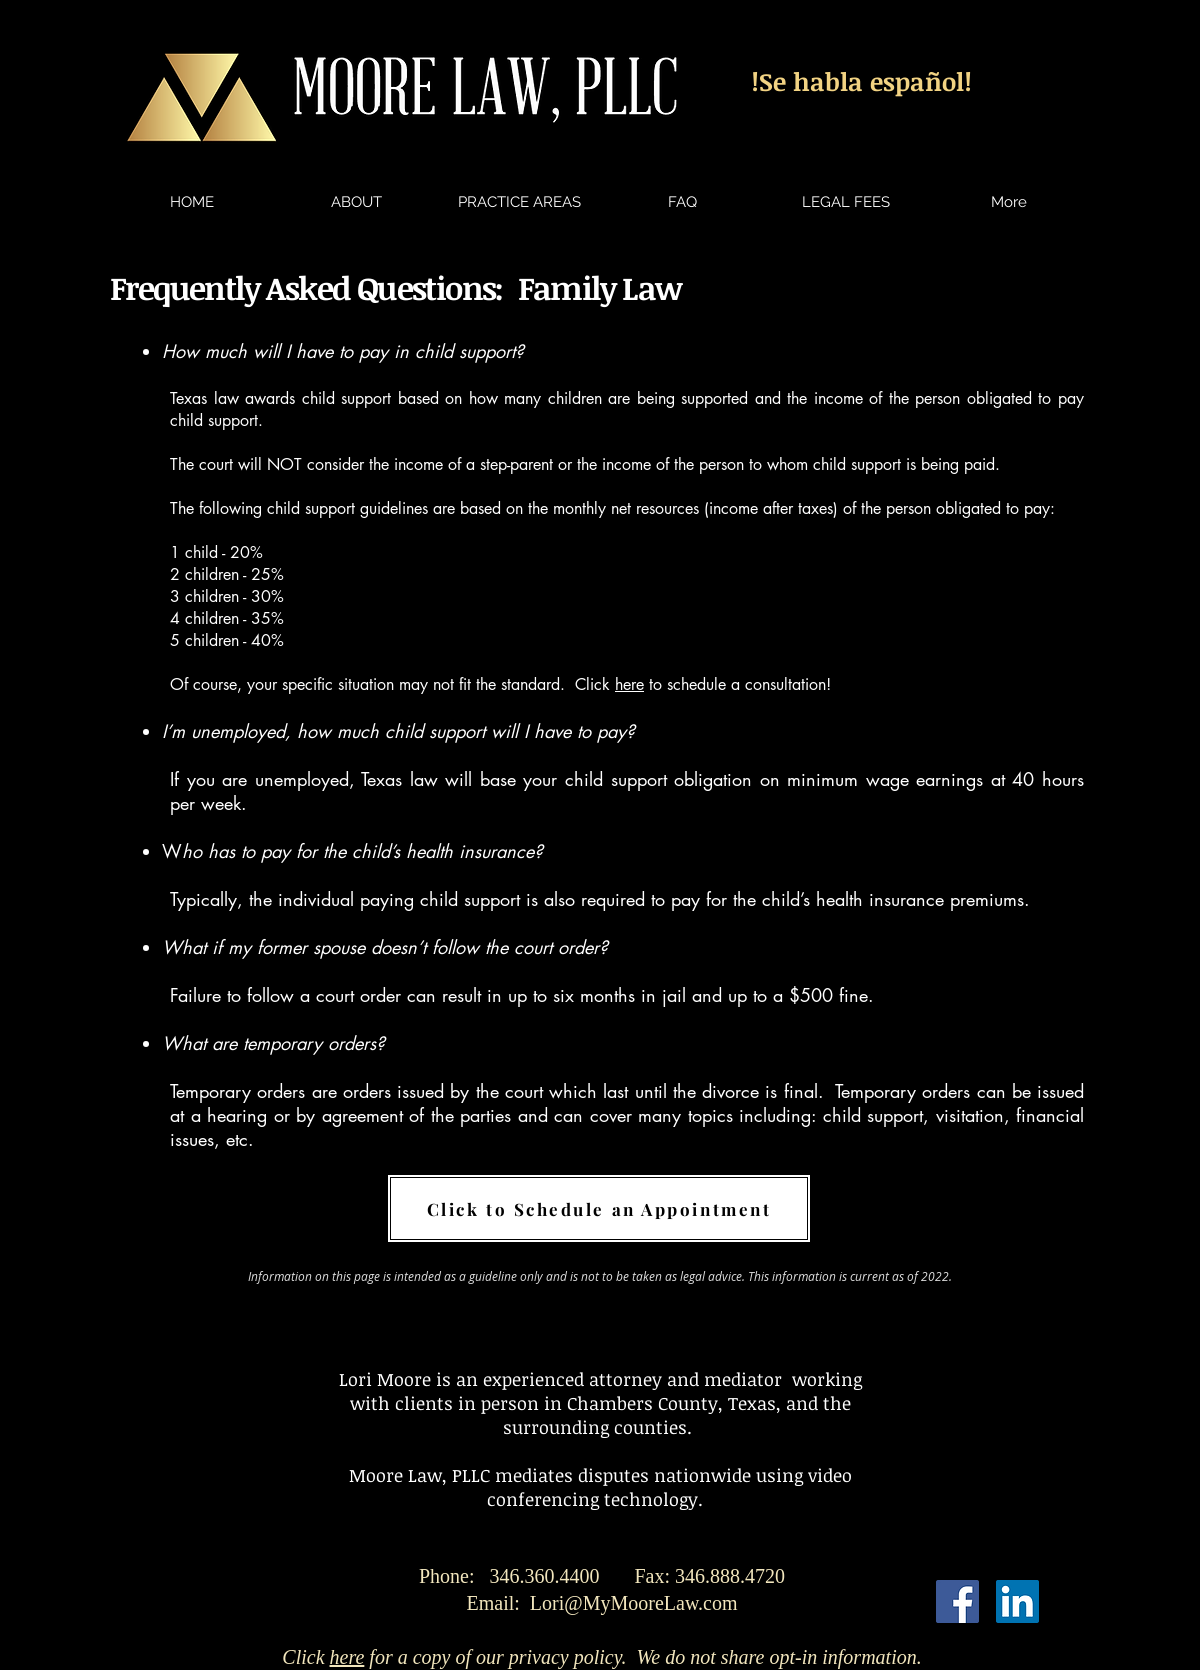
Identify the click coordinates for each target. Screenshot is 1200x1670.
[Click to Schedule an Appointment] (599, 1208)
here (629, 684)
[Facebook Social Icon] (957, 1601)
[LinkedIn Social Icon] (1017, 1601)
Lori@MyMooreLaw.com (634, 1603)
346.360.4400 (638, 1576)
